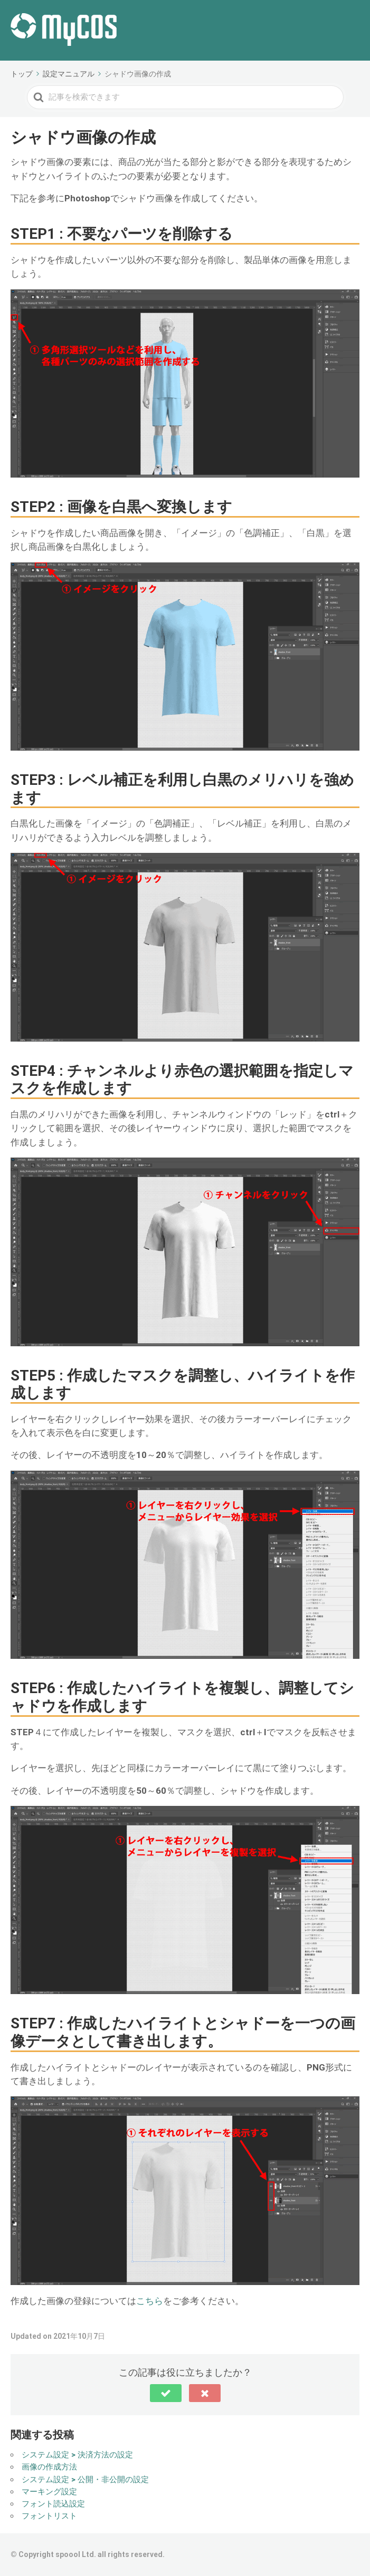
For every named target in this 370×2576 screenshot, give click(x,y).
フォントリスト (49, 2516)
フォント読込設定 (53, 2504)
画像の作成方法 (49, 2467)
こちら (149, 2301)
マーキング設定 (49, 2491)
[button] (166, 2393)
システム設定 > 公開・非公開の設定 (85, 2479)
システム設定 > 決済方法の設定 (77, 2455)
